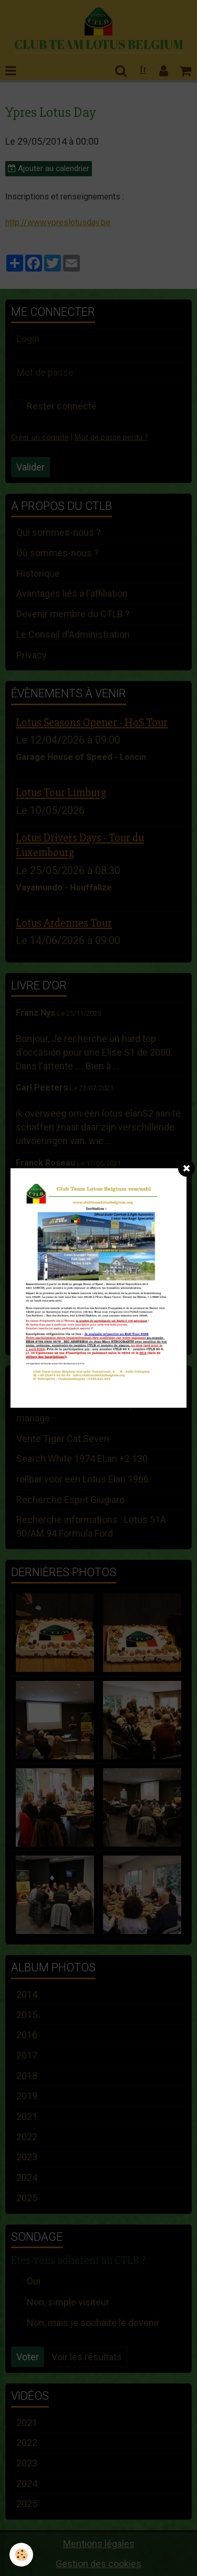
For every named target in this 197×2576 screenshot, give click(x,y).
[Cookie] (21, 2555)
